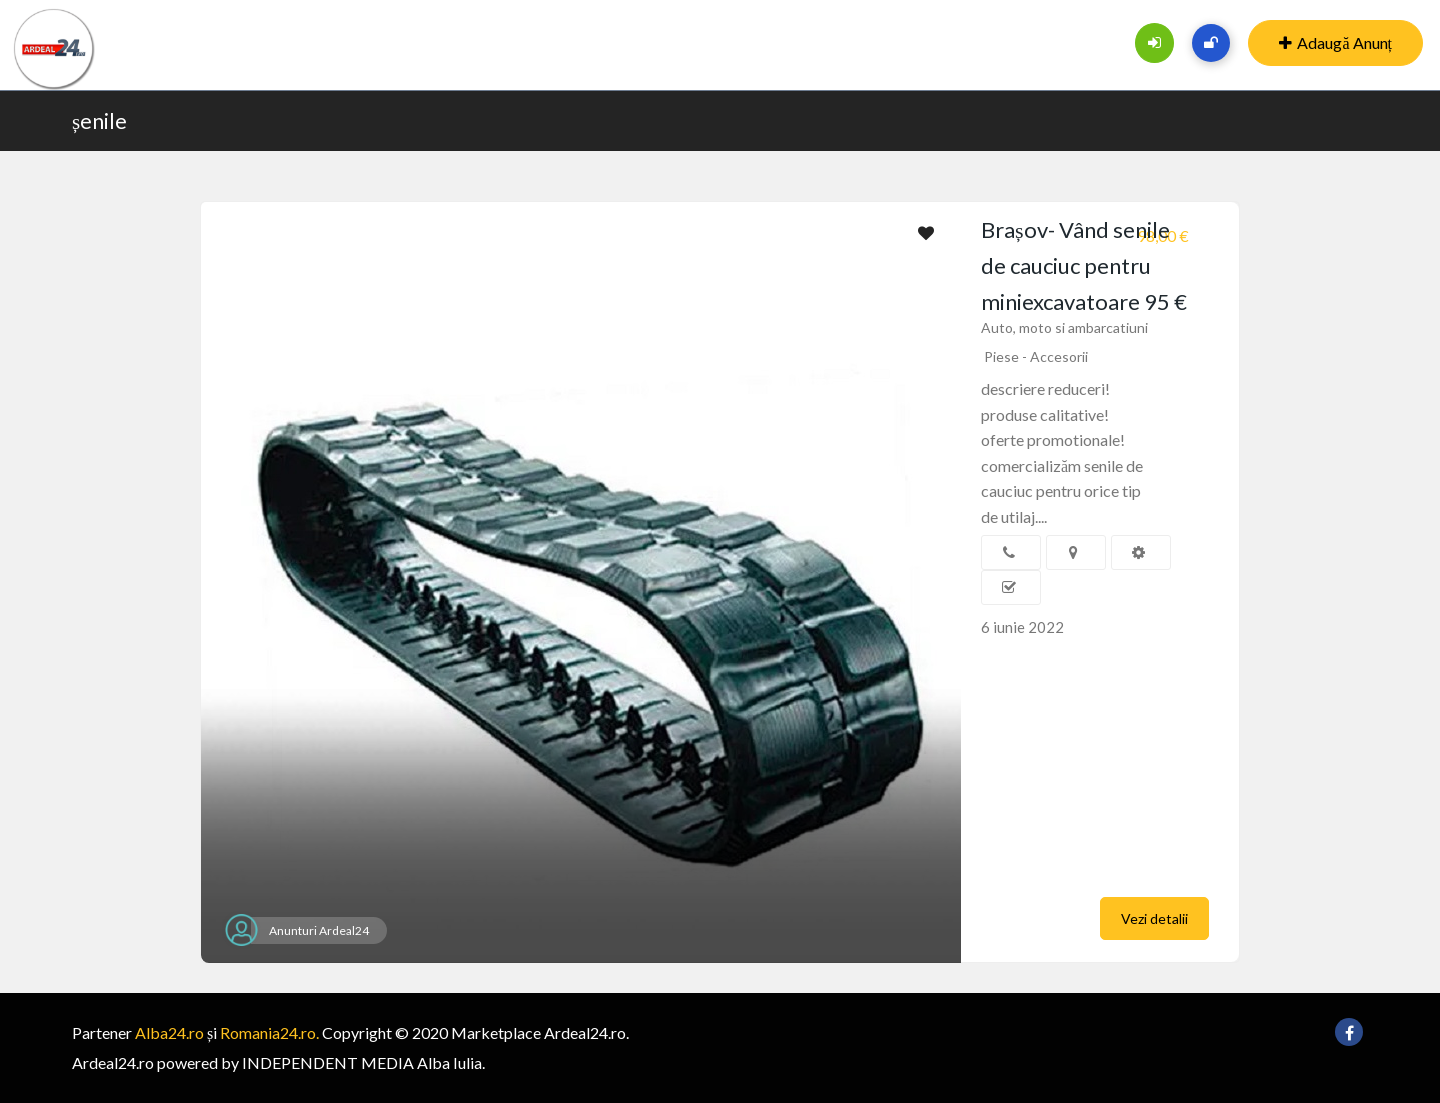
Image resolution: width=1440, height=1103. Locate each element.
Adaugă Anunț (1335, 42)
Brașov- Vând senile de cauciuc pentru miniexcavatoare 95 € (1084, 265)
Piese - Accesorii (1036, 356)
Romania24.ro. (269, 1032)
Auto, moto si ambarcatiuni (1064, 327)
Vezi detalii (1154, 918)
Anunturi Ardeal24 (319, 930)
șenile (99, 120)
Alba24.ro (169, 1032)
